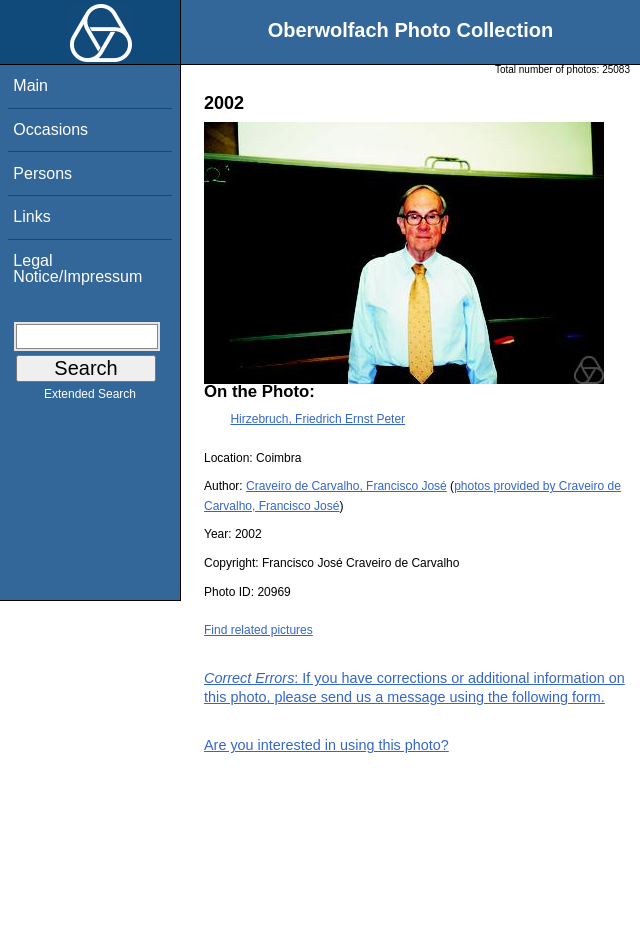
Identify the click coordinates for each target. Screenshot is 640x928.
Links (31, 216)
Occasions (50, 129)
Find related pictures (258, 630)
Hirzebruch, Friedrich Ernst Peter (317, 419)
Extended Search (90, 398)
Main (30, 85)
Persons (42, 173)
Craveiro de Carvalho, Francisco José (346, 486)
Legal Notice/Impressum (77, 268)
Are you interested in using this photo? (326, 745)
